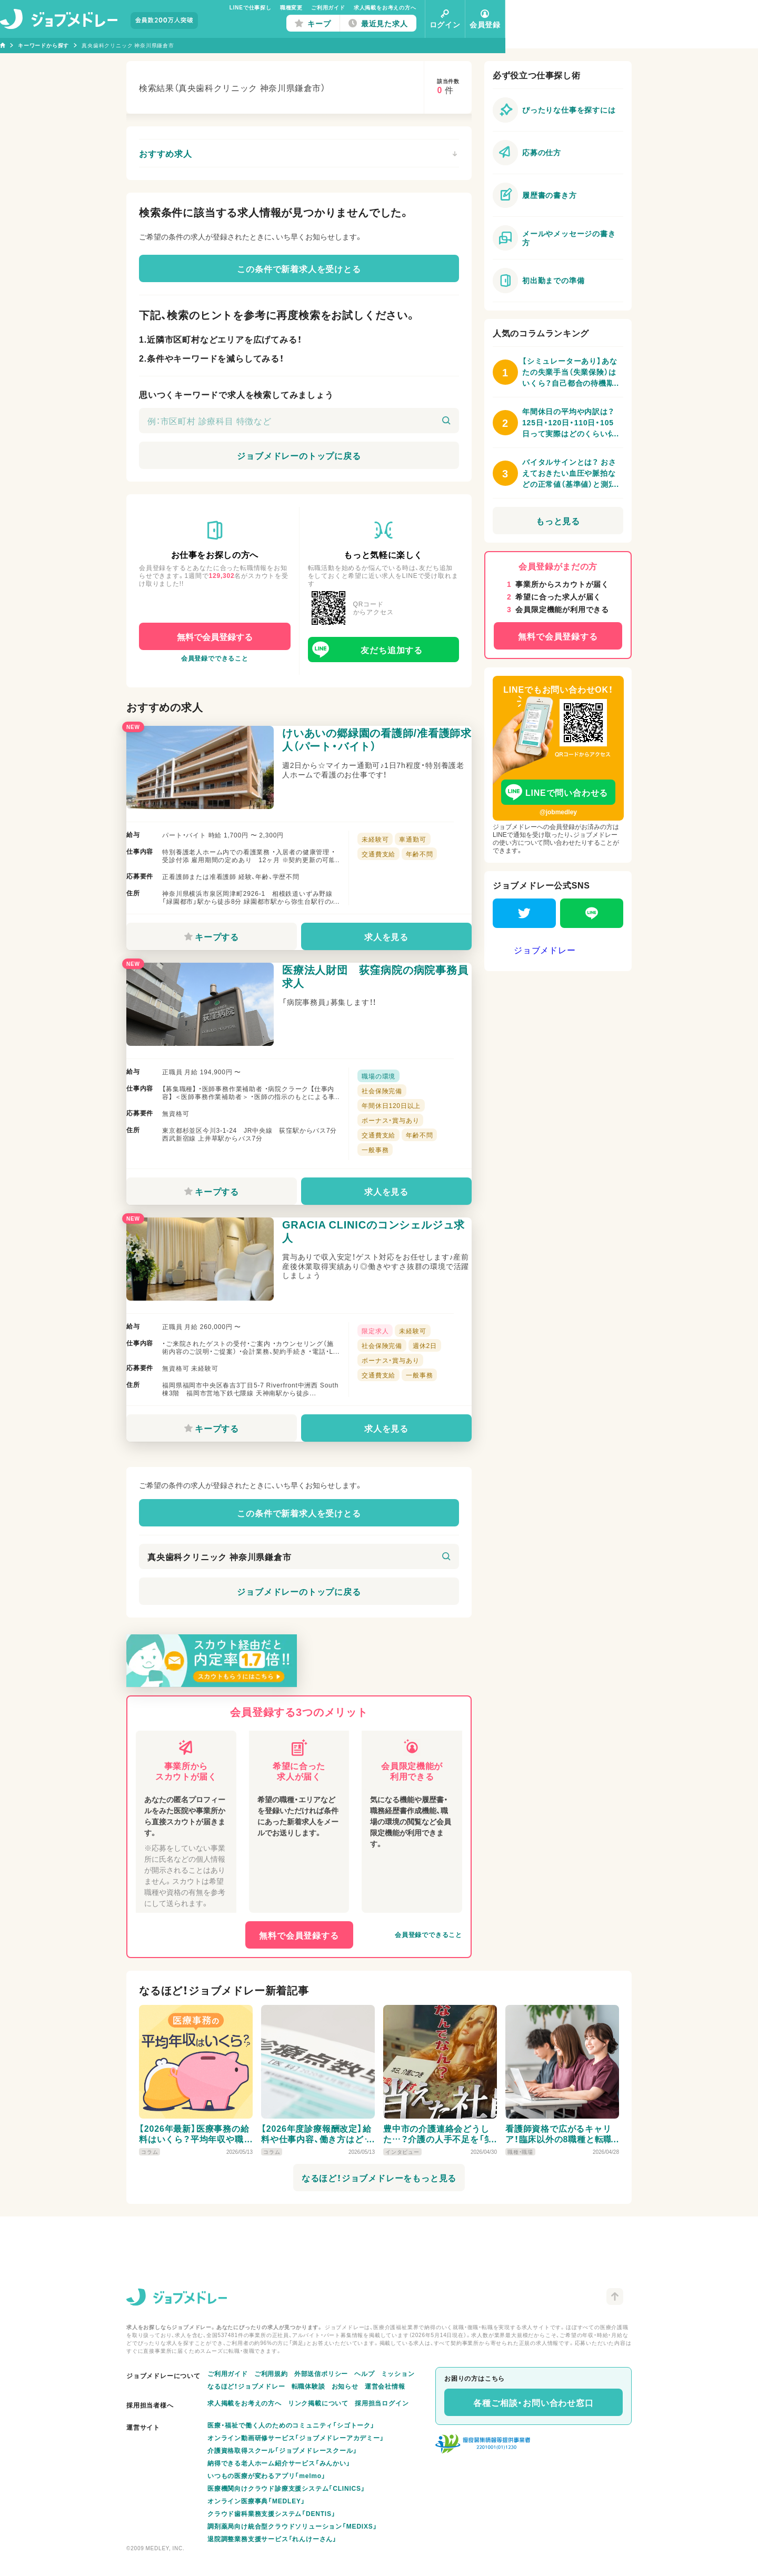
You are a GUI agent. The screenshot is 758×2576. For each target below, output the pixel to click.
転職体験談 (308, 2386)
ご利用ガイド (454, 7)
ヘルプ (364, 2373)
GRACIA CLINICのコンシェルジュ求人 (376, 1273)
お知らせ (345, 2386)
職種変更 (417, 7)
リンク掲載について (318, 2403)
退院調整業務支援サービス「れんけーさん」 (272, 2538)
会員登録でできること (214, 658)
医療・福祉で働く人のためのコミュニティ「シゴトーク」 (291, 2425)
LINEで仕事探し (377, 7)
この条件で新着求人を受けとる (299, 268)
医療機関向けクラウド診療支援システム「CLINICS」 (286, 2488)
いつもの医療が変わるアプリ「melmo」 (266, 2475)
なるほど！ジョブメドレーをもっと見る (379, 2232)
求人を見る (382, 944)
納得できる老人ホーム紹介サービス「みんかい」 (279, 2463)
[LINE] (591, 913)
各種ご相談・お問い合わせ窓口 (533, 2402)
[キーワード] (299, 420)
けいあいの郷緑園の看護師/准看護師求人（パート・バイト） (374, 747)
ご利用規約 (271, 2373)
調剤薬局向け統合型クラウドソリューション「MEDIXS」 (292, 2526)
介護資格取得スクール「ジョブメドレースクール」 (282, 2450)
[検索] (446, 420)
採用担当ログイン (381, 2403)
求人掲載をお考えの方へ (511, 7)
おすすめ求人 (298, 153)
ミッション (398, 2373)
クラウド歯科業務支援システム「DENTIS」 (271, 2513)
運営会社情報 (385, 2386)
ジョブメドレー (545, 949)
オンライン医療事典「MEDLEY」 (256, 2500)
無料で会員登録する (215, 636)
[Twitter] (524, 913)
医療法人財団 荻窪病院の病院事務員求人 (373, 1001)
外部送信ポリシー (321, 2373)
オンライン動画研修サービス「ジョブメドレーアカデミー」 (295, 2437)
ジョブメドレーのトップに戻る (299, 455)
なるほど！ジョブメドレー (246, 2386)
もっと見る (558, 520)
